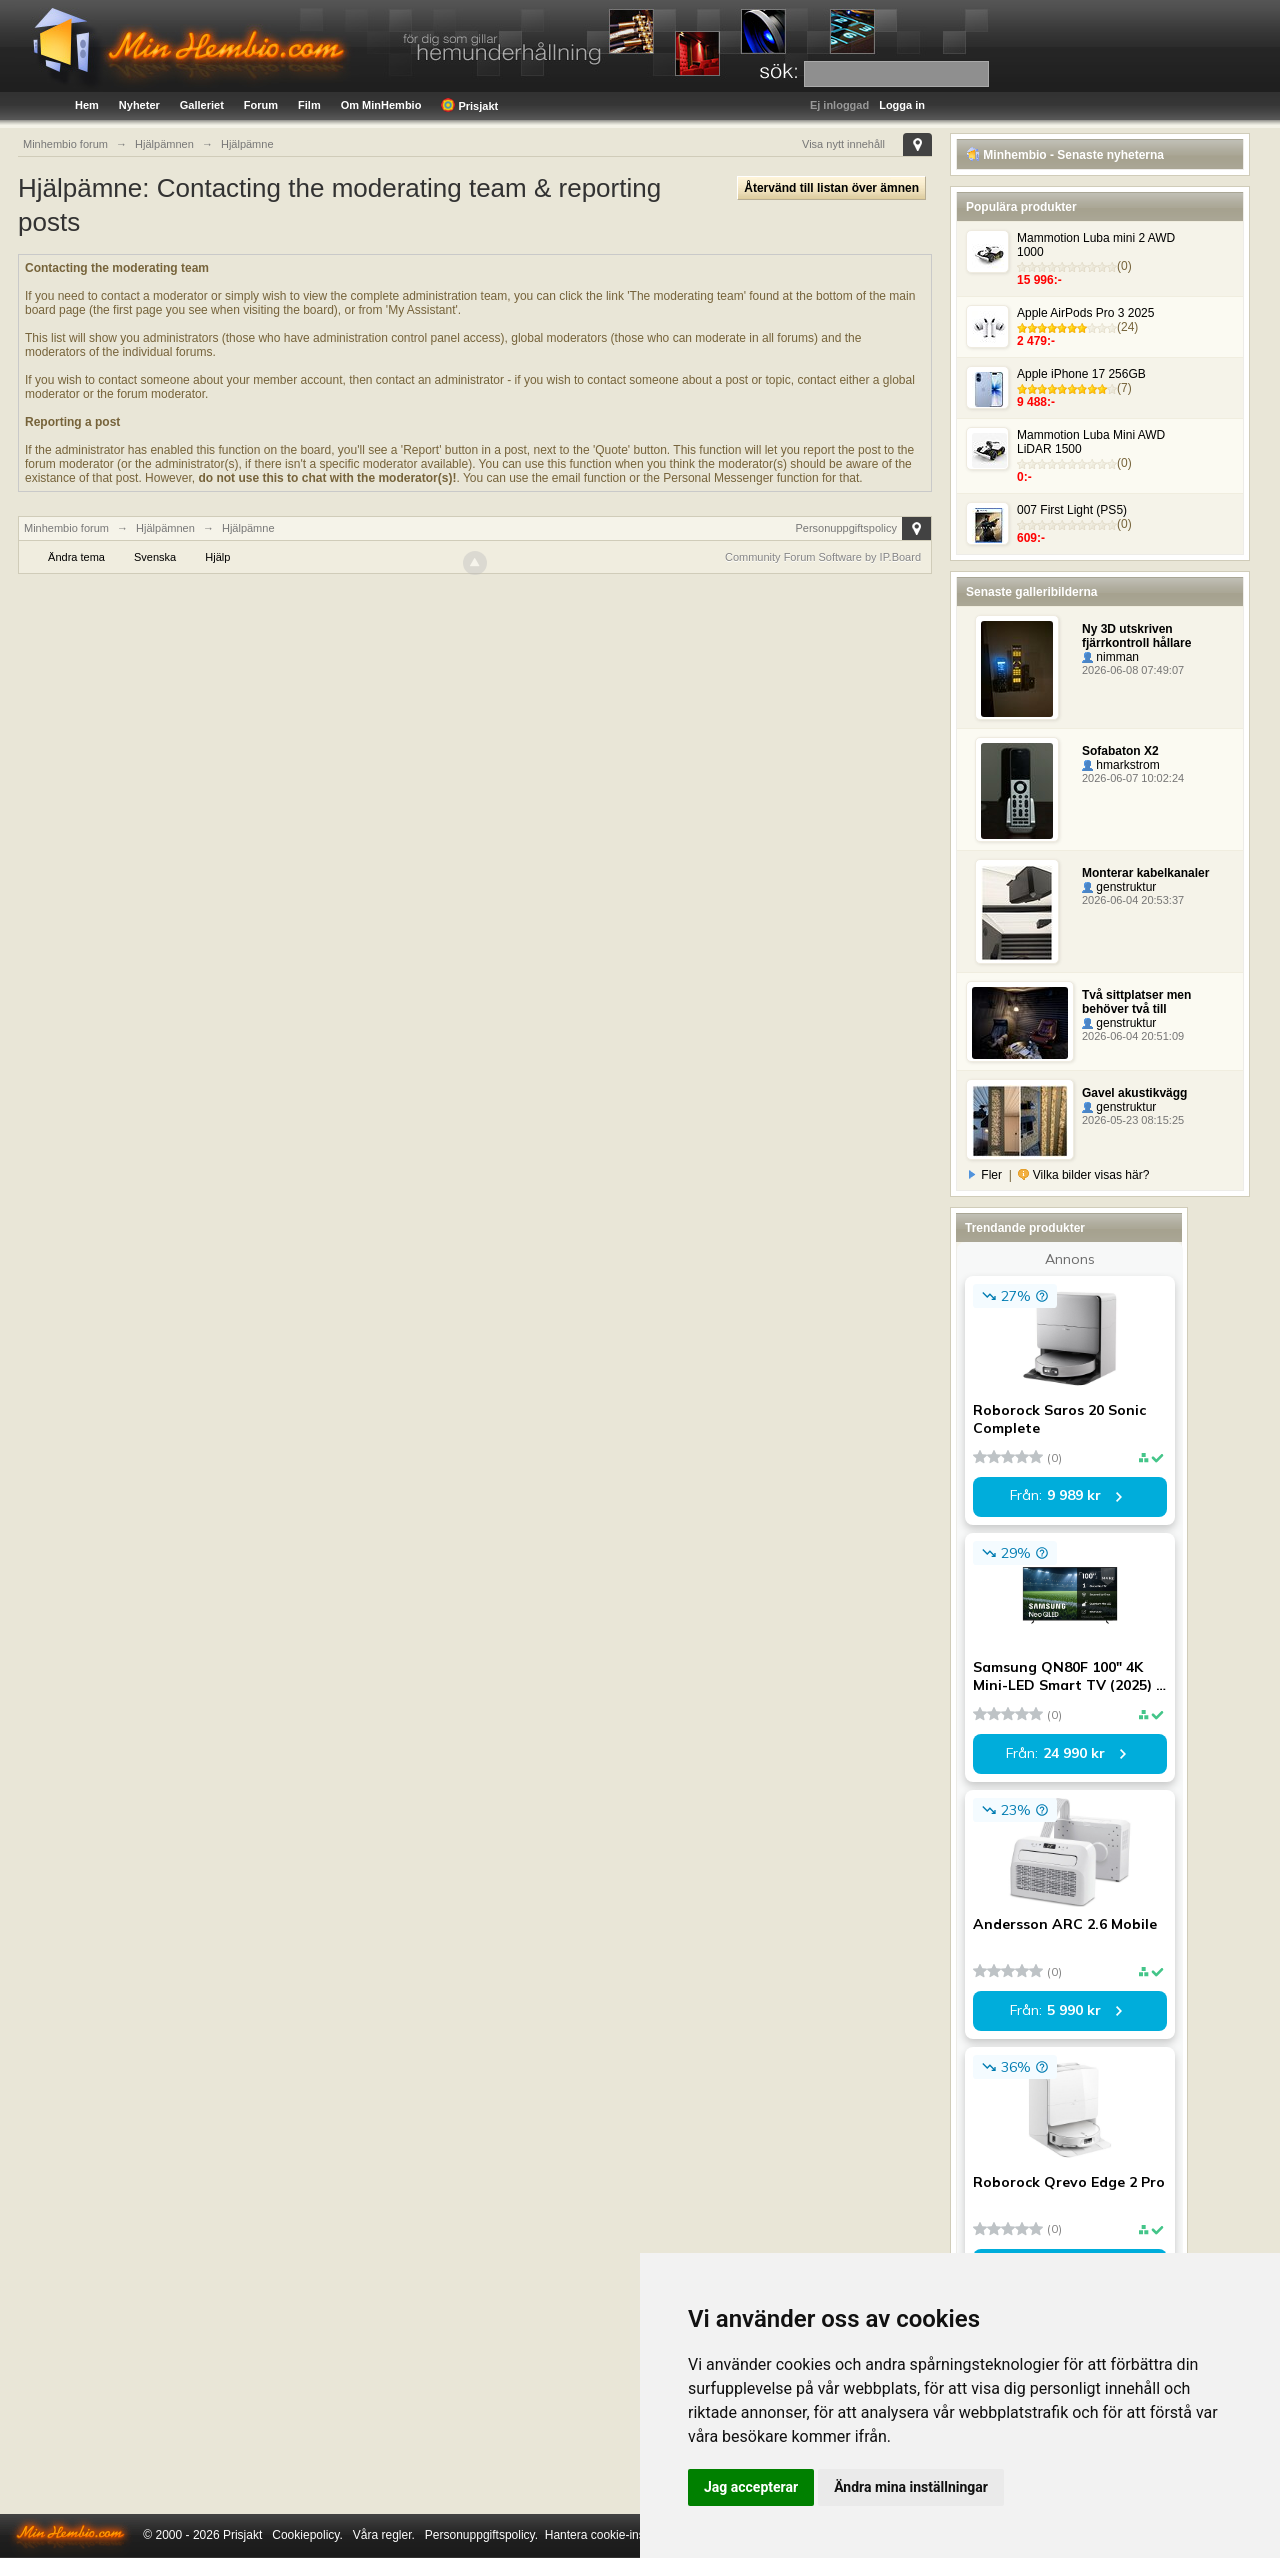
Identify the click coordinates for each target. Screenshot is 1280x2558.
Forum (261, 105)
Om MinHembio (381, 105)
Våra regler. (384, 2535)
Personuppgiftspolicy (846, 528)
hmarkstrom (1121, 765)
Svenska (155, 557)
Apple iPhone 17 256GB (1081, 374)
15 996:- (1039, 280)
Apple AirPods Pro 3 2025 (1085, 313)
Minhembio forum (66, 528)
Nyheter (139, 105)
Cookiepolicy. (307, 2535)
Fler (986, 1175)
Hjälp (217, 557)
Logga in (902, 105)
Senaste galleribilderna (1031, 592)
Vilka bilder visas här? (1083, 1175)
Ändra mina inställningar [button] (911, 2487)
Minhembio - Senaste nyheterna (1065, 155)
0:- (1024, 477)
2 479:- (1036, 341)
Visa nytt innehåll (843, 144)
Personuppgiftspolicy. (481, 2535)
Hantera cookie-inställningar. (620, 2535)
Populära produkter (1021, 207)
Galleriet (202, 105)
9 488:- (1036, 402)
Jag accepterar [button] (751, 2487)
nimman (1110, 657)
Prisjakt (469, 105)
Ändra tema (76, 557)
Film (309, 105)
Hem (87, 105)
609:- (1031, 538)
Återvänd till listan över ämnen (831, 188)
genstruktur (1119, 887)
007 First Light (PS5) (1072, 510)
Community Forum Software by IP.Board (823, 557)
